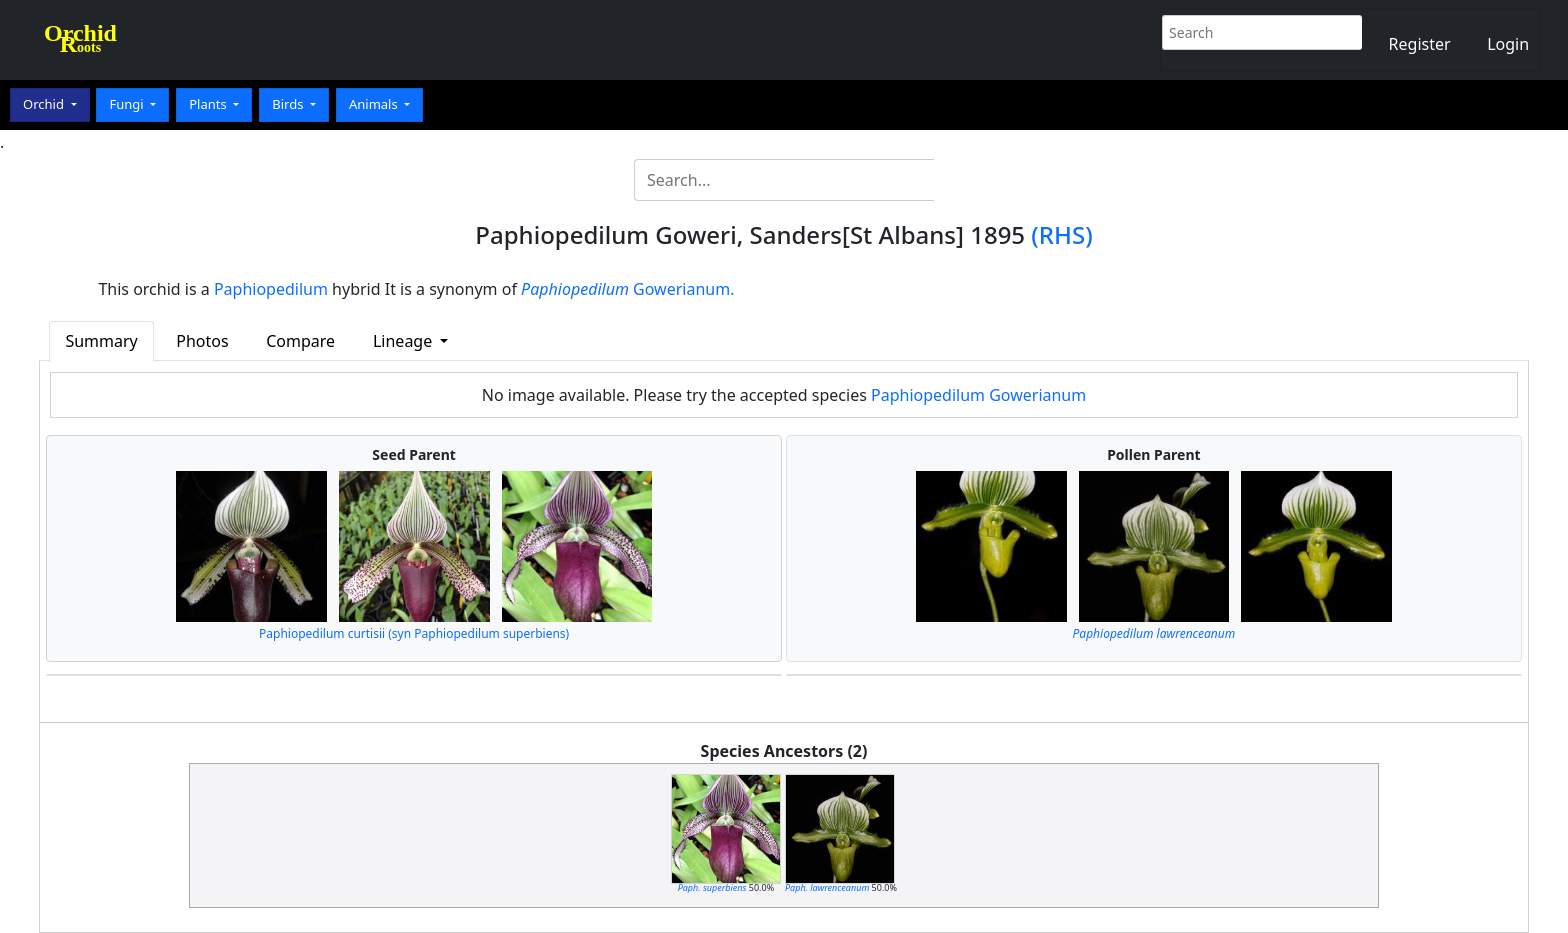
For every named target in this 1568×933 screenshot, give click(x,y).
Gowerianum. (627, 289)
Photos (202, 341)
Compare (300, 341)
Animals (375, 104)
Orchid (45, 104)
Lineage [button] (404, 341)
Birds (289, 104)
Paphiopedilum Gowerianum (978, 395)
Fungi (128, 104)
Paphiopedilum (271, 289)
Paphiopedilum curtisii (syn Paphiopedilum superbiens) (414, 633)
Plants (209, 104)
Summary (101, 341)
